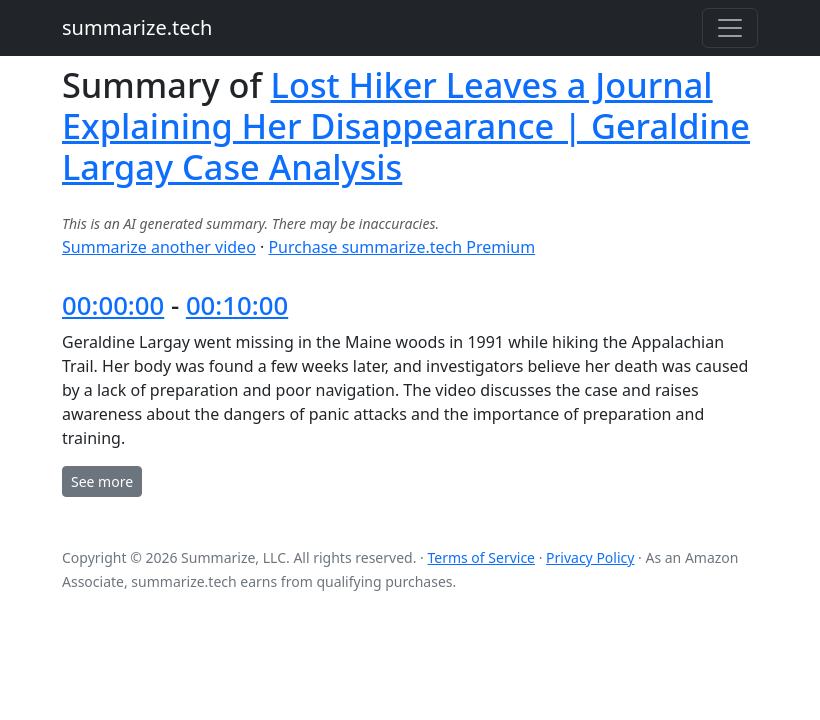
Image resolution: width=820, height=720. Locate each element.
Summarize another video (159, 247)
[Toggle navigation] (730, 28)
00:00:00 (113, 305)
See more (102, 481)
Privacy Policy (590, 557)
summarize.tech (137, 27)
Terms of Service (481, 557)
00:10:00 (237, 305)
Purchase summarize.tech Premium (401, 247)
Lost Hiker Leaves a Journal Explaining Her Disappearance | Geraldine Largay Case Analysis (406, 125)
